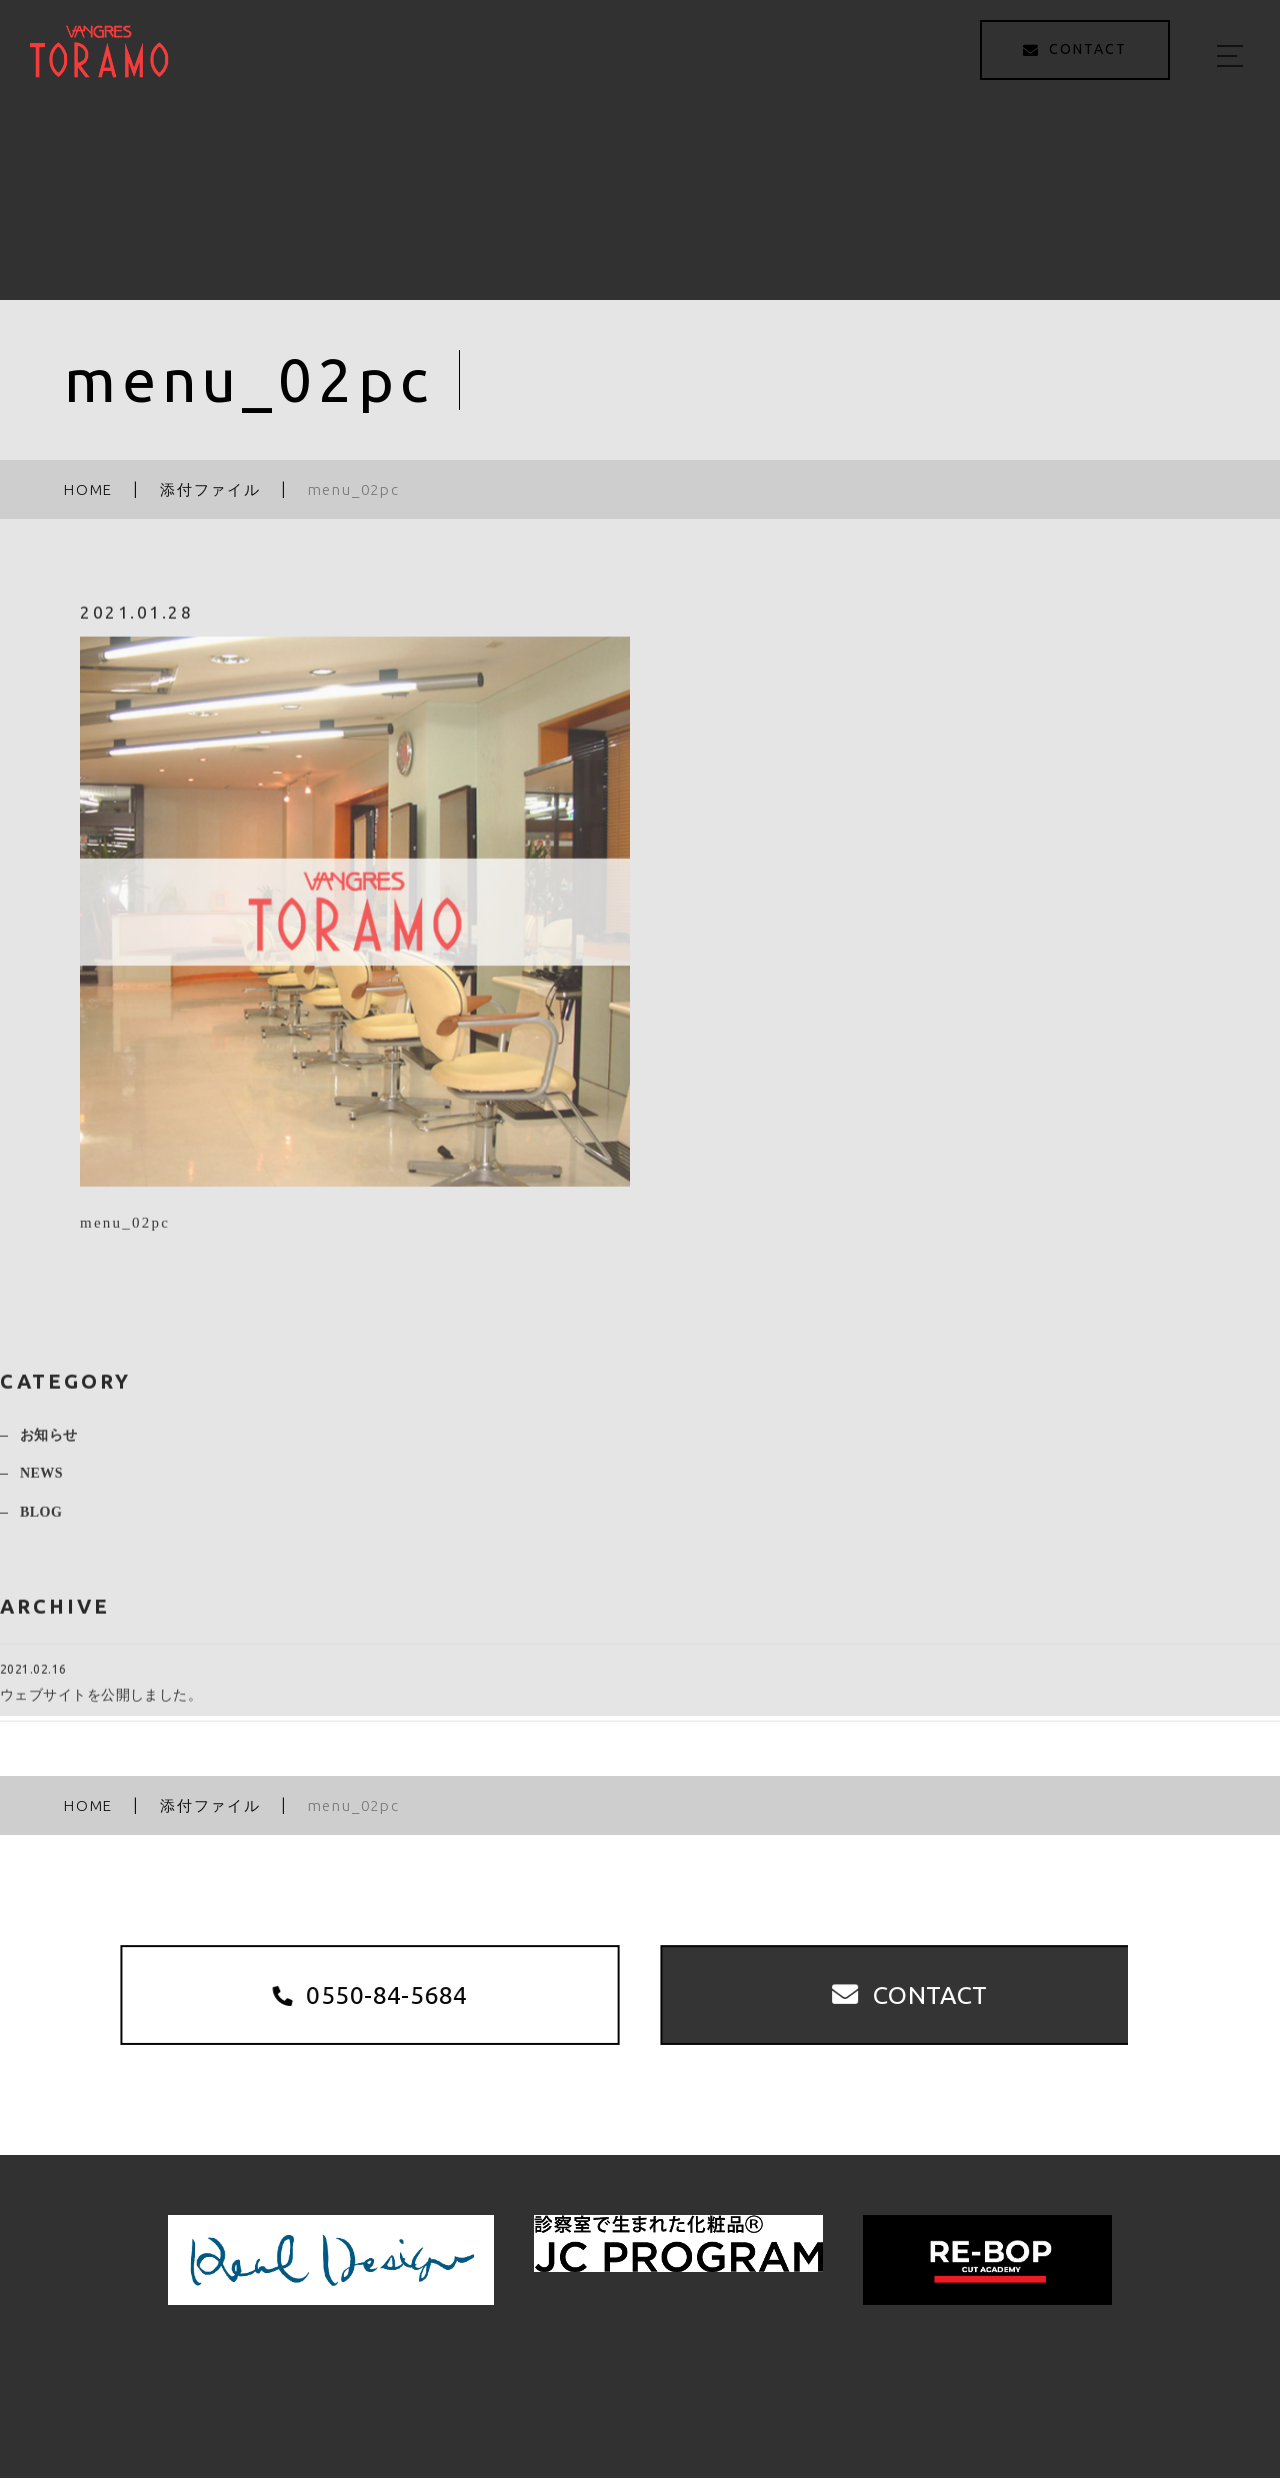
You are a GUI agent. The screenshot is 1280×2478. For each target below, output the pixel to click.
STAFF (883, 2386)
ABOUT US (615, 2386)
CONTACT (1159, 2386)
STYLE (797, 2386)
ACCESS (1052, 2386)
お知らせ (49, 1443)
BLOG (41, 1520)
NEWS (41, 1482)
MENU (714, 2386)
